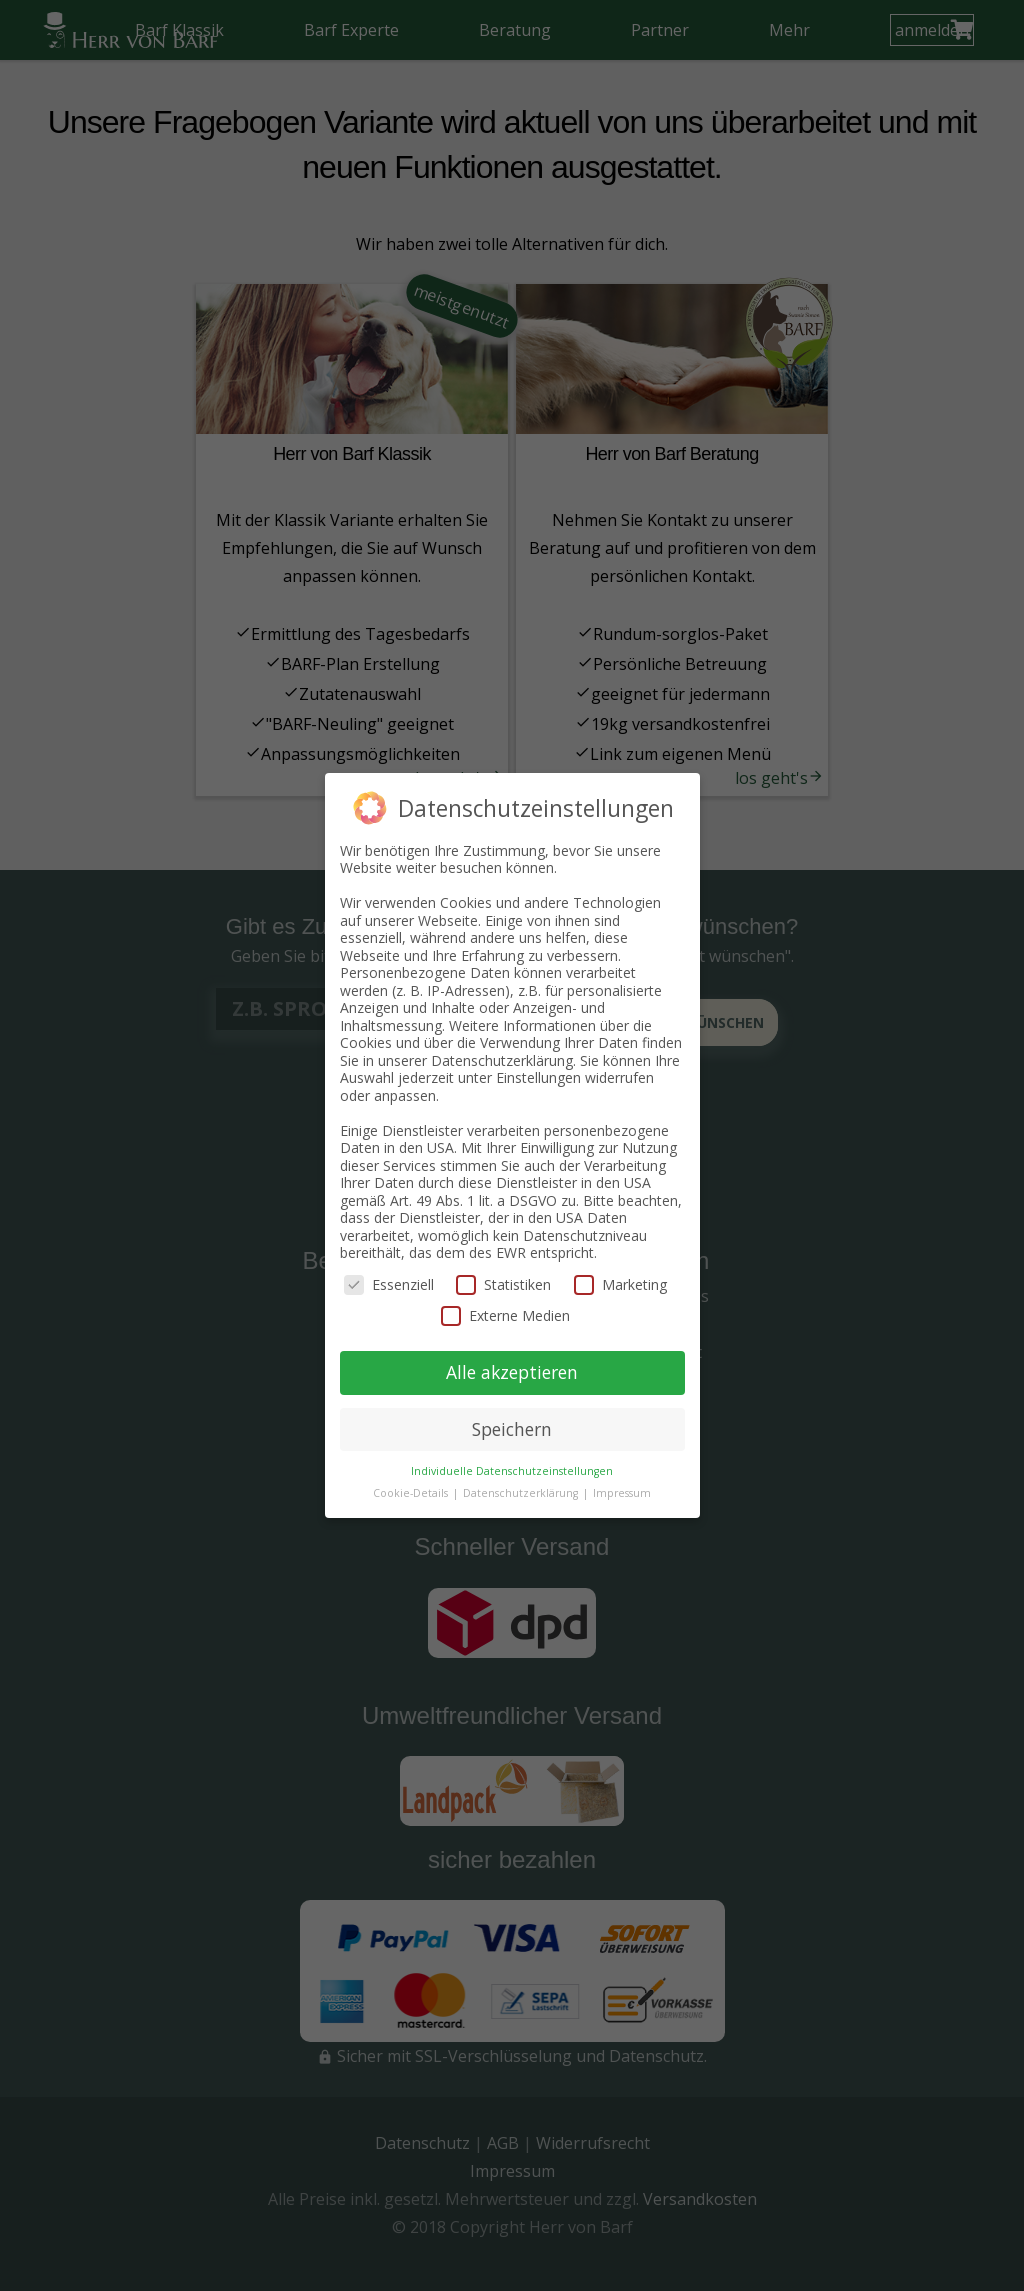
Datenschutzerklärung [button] (522, 1493)
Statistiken (503, 1284)
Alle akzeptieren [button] (512, 1372)
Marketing (620, 1284)
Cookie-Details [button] (412, 1493)
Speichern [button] (512, 1429)
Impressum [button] (622, 1493)
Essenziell (389, 1284)
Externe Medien (505, 1315)
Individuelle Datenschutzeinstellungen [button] (512, 1471)
